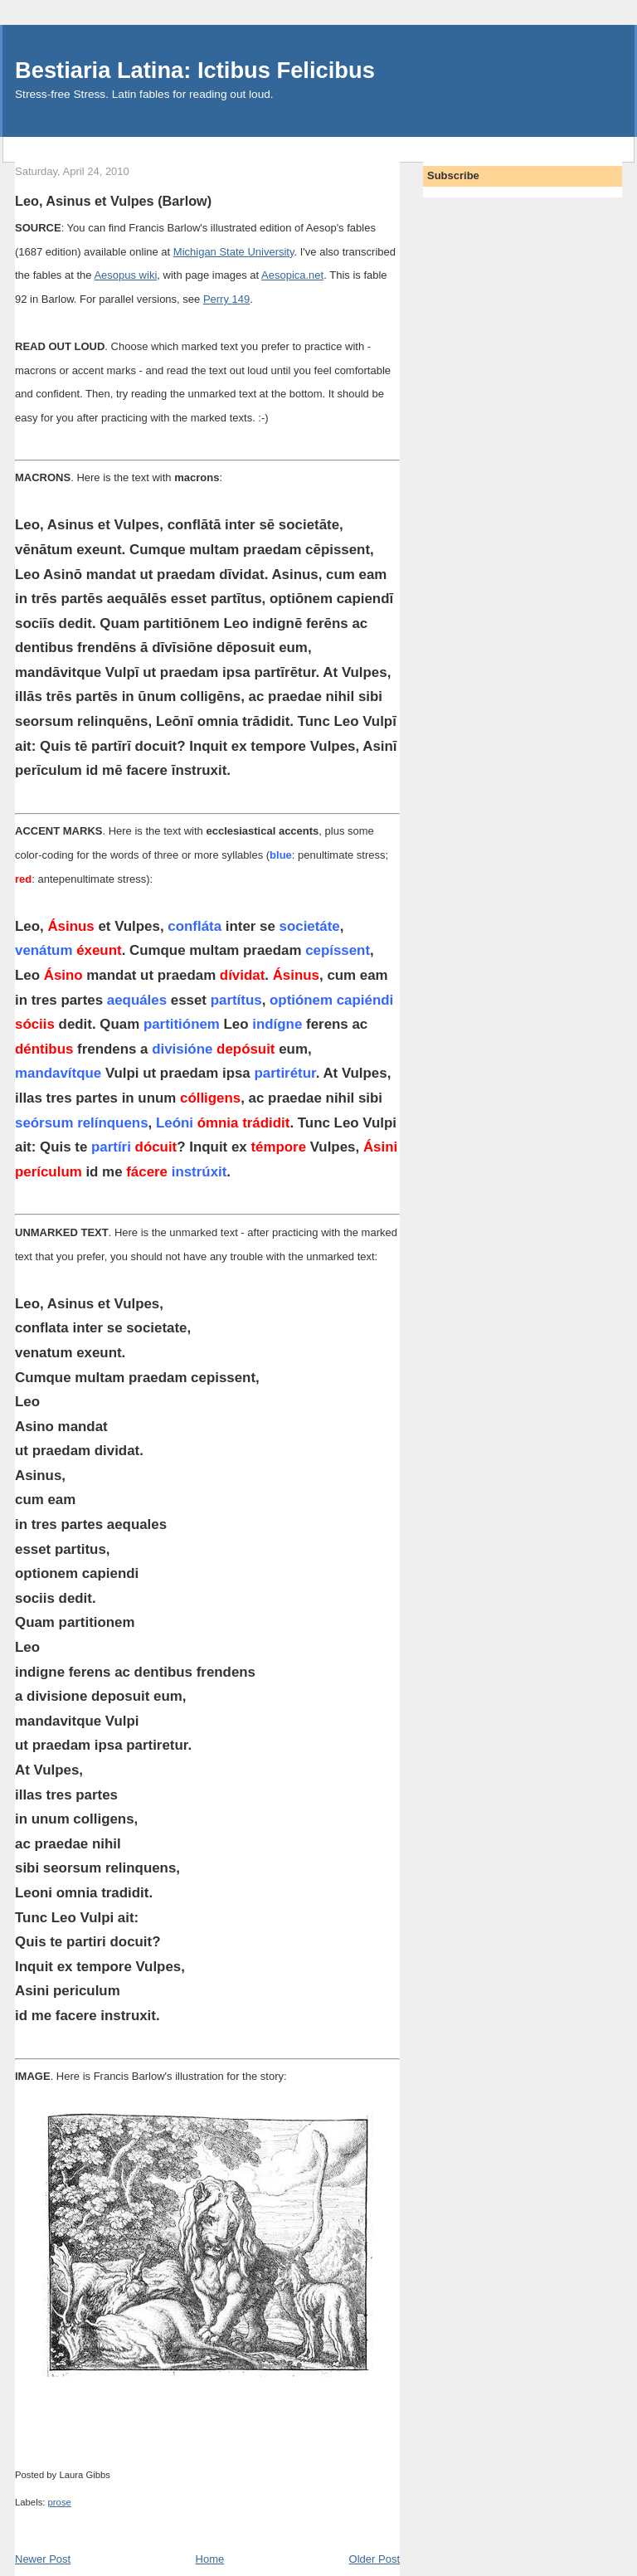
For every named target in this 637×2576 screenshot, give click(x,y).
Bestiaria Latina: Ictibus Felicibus (195, 70)
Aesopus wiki (125, 275)
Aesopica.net (292, 275)
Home (210, 2559)
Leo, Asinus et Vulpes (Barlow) (113, 200)
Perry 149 (226, 299)
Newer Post (43, 2559)
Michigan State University (233, 252)
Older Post (374, 2559)
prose (59, 2502)
